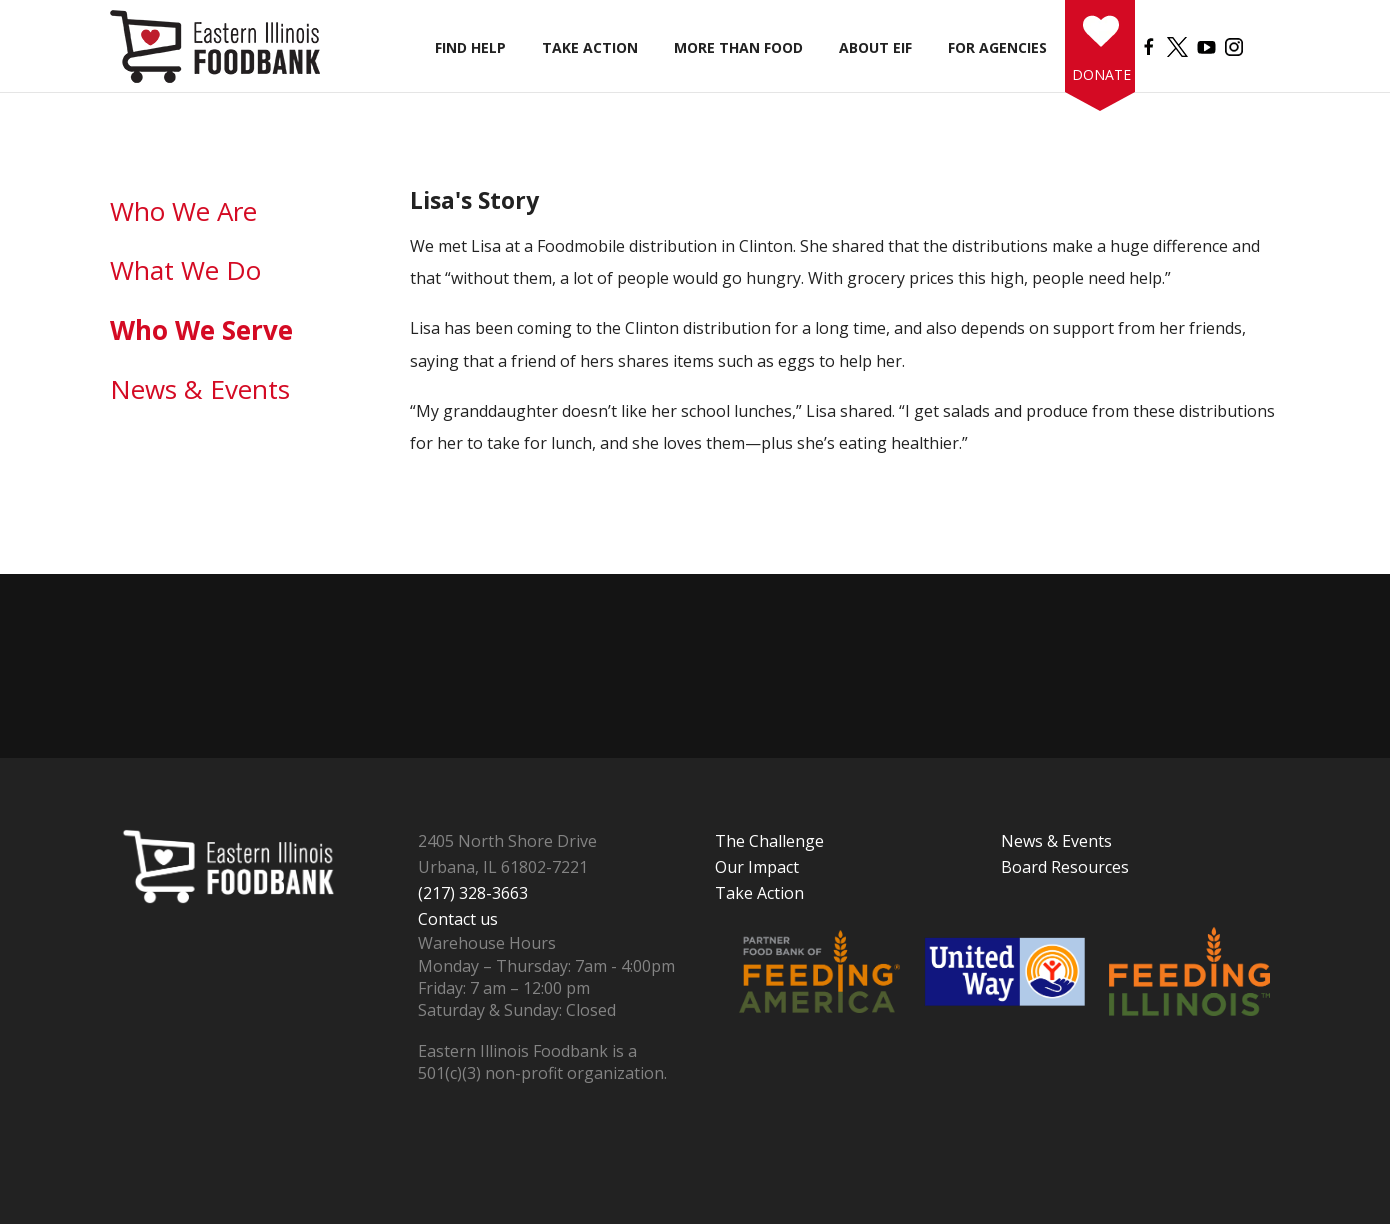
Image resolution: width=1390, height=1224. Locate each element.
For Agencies (997, 47)
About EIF (875, 47)
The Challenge (769, 841)
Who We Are (183, 211)
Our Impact (757, 867)
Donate (1098, 74)
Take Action (590, 47)
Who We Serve (201, 330)
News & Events (200, 389)
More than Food (738, 47)
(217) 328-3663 (473, 893)
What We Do (185, 270)
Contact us (458, 919)
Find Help (470, 47)
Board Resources (1065, 867)
